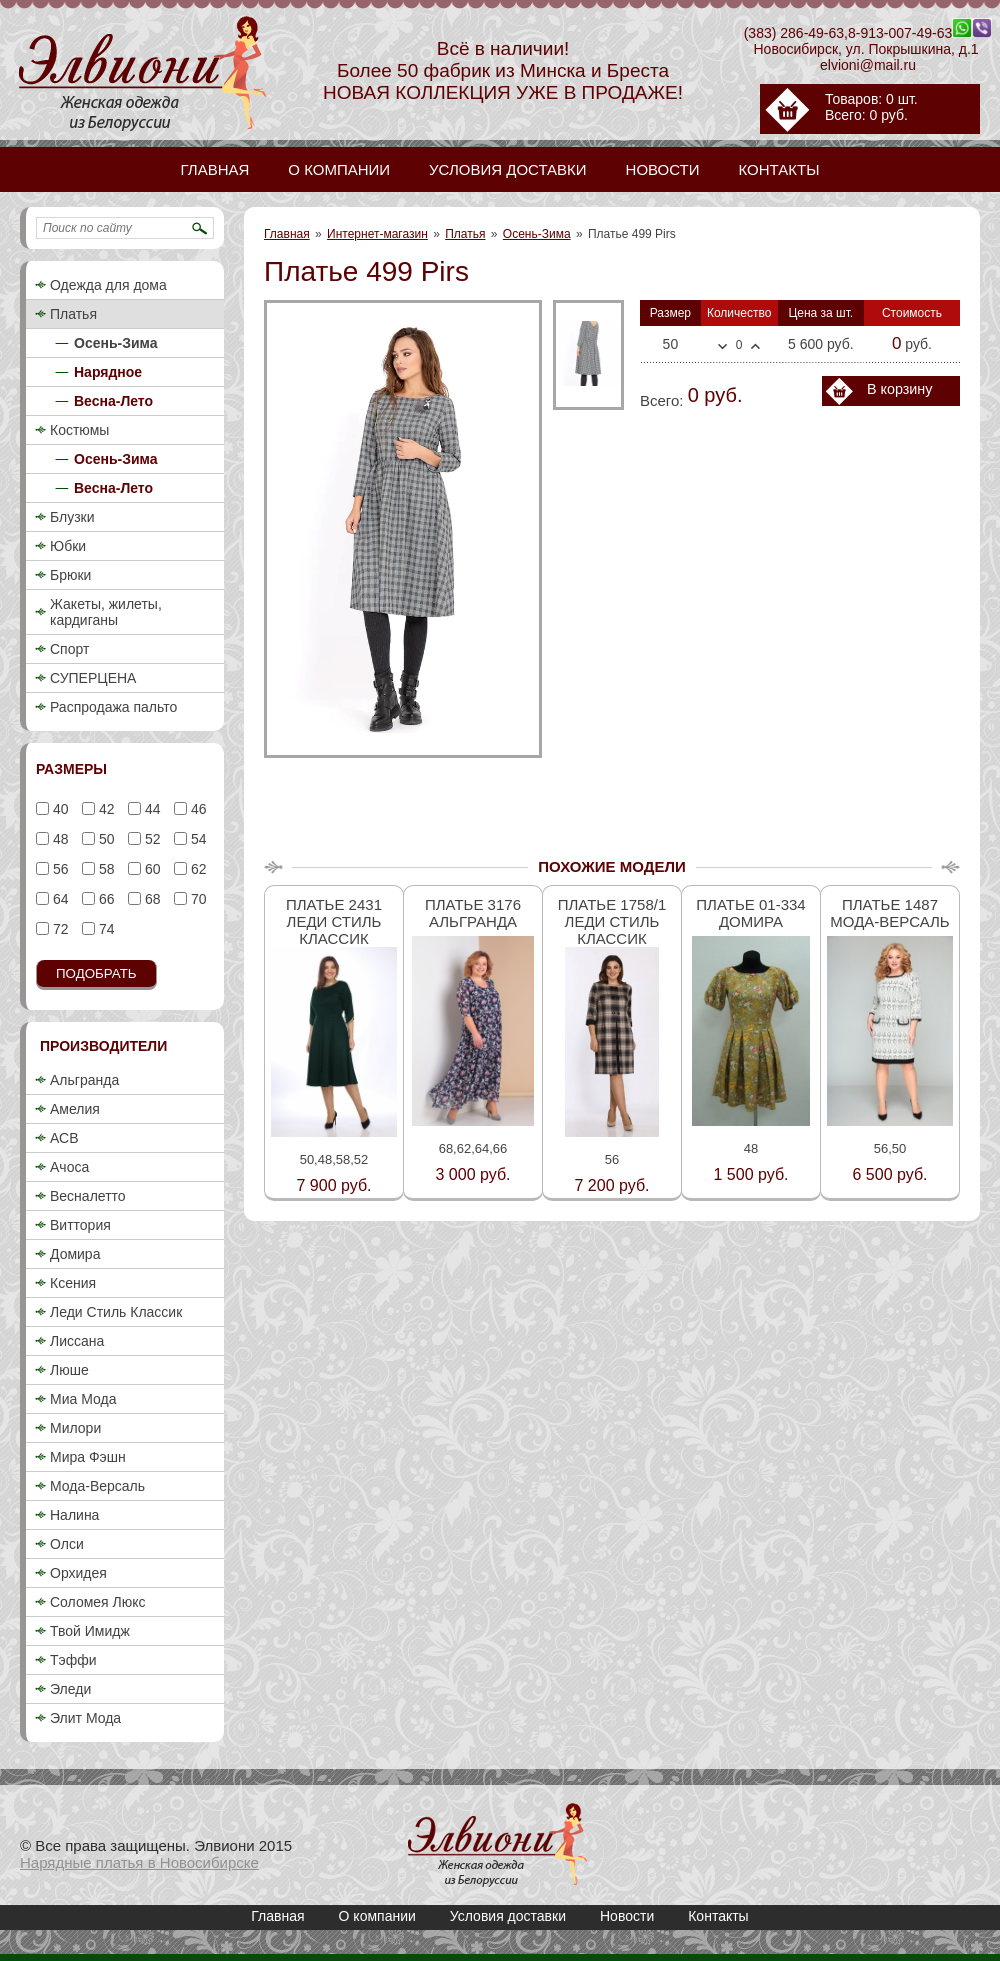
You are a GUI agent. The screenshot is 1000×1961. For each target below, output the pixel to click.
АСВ (64, 1138)
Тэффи (73, 1660)
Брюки (70, 575)
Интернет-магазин (377, 234)
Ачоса (69, 1167)
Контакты (718, 1916)
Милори (75, 1428)
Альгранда (84, 1080)
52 (150, 839)
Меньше (722, 347)
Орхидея (78, 1573)
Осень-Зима (537, 234)
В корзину (899, 389)
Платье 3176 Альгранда (473, 913)
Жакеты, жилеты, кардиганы (106, 612)
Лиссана (77, 1341)
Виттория (80, 1225)
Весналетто (88, 1196)
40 (58, 809)
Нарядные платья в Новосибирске (139, 1862)
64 (58, 899)
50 (104, 839)
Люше (69, 1370)
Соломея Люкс (98, 1602)
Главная (287, 234)
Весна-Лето (113, 401)
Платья (465, 234)
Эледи (70, 1689)
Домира (75, 1254)
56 (58, 869)
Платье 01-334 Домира (750, 913)
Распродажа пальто (113, 707)
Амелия (75, 1109)
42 (104, 809)
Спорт (69, 649)
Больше (755, 346)
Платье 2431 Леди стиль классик (334, 921)
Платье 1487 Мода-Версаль (889, 913)
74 (104, 929)
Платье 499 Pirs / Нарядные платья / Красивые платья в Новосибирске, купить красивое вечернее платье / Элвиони (498, 1845)
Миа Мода (83, 1399)
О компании (377, 1916)
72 (58, 929)
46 (196, 809)
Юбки (68, 546)
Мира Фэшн (88, 1457)
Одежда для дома (108, 285)
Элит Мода (85, 1718)
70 (196, 899)
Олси (67, 1544)
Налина (74, 1515)
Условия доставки (508, 1916)
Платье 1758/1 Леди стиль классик (612, 921)
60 (150, 869)
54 (196, 839)
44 (150, 809)
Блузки (72, 517)
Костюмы (79, 430)
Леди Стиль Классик (116, 1312)
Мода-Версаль (97, 1486)
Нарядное (108, 372)
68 (150, 899)
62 (196, 869)
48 (58, 839)
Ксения (73, 1283)
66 (104, 899)
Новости (627, 1916)
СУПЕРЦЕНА (93, 678)
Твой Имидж (90, 1631)
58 (104, 869)
